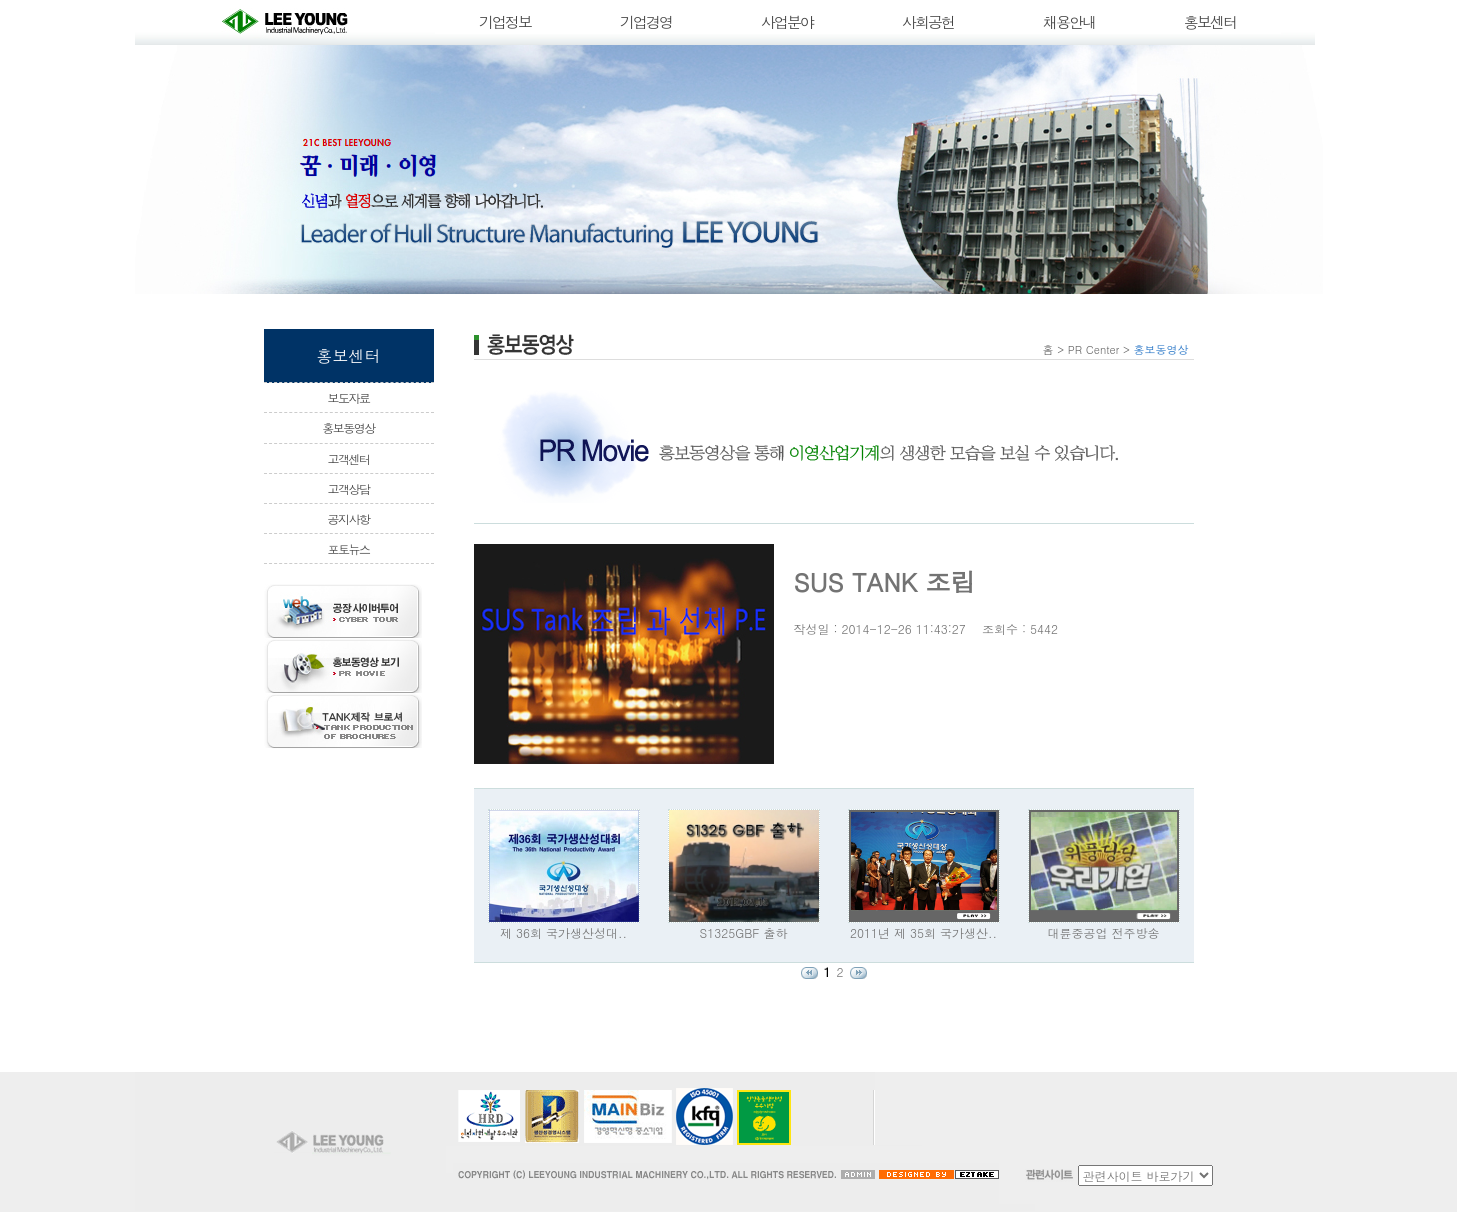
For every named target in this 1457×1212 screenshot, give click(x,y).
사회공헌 (928, 21)
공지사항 (349, 518)
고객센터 (349, 458)
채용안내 (1069, 21)
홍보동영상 (348, 427)
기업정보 (505, 21)
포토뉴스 (349, 548)
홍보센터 (1210, 21)
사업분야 (787, 21)
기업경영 (646, 21)
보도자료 (349, 397)
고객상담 (349, 488)
